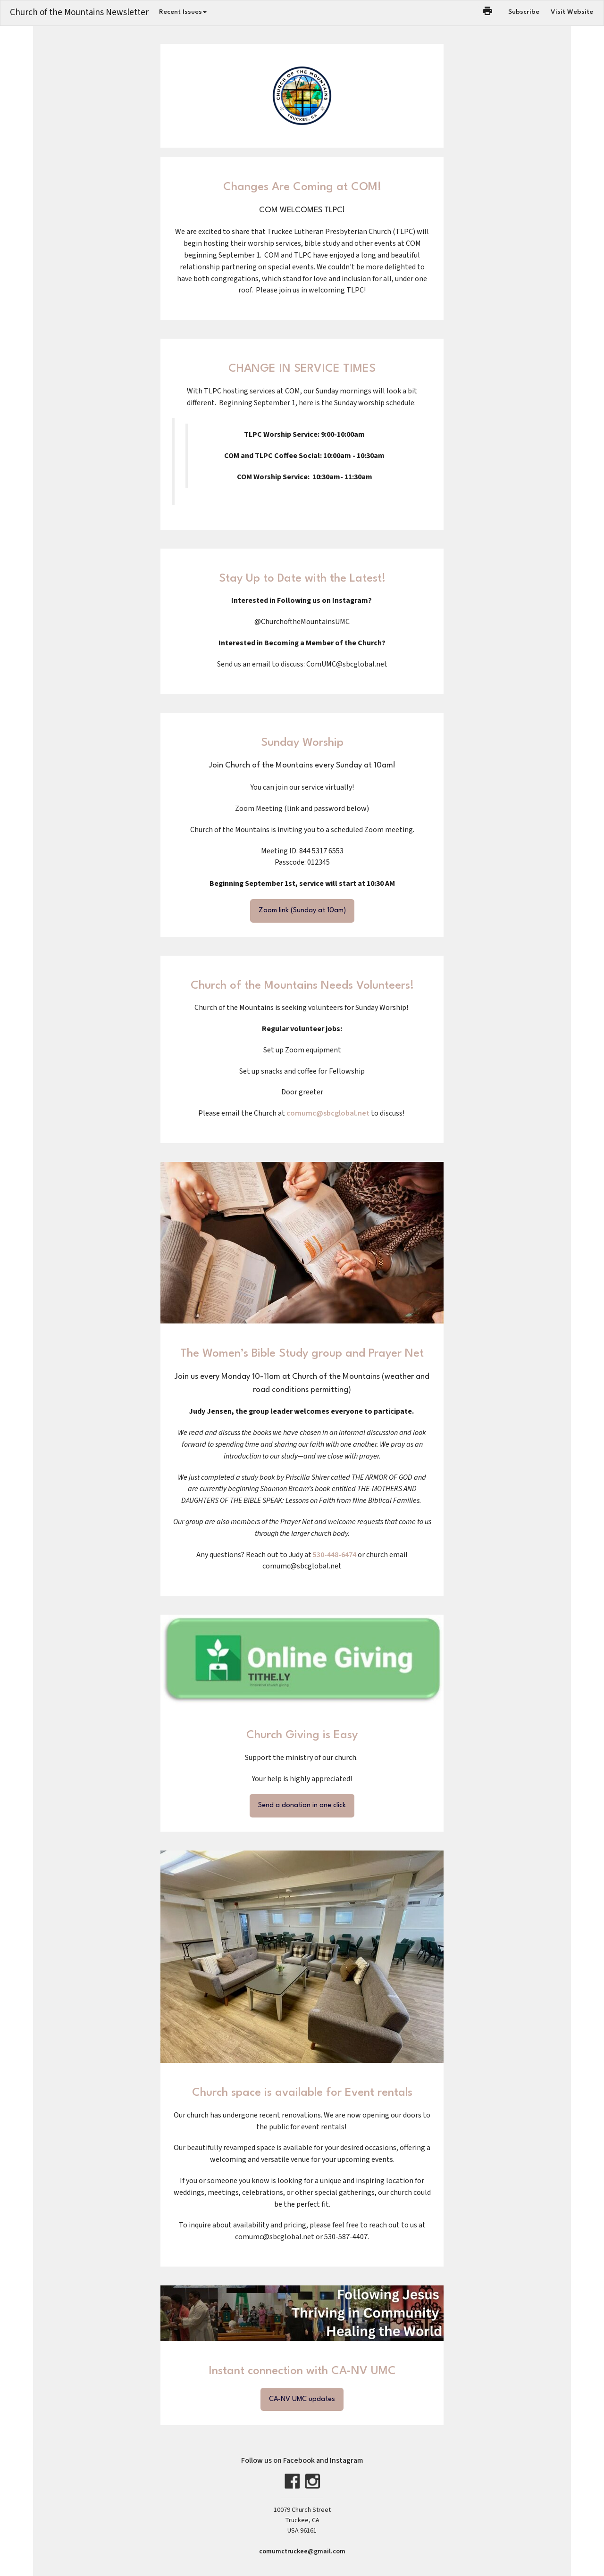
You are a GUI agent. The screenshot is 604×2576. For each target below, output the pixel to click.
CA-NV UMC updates (302, 2399)
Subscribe (523, 11)
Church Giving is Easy (302, 1735)
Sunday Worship (302, 743)
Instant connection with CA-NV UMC (302, 2371)
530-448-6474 (335, 1555)
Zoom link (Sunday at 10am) (302, 910)
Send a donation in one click (302, 1805)
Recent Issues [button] (183, 11)
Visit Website (572, 11)
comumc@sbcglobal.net (327, 1113)
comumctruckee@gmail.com (302, 2551)
